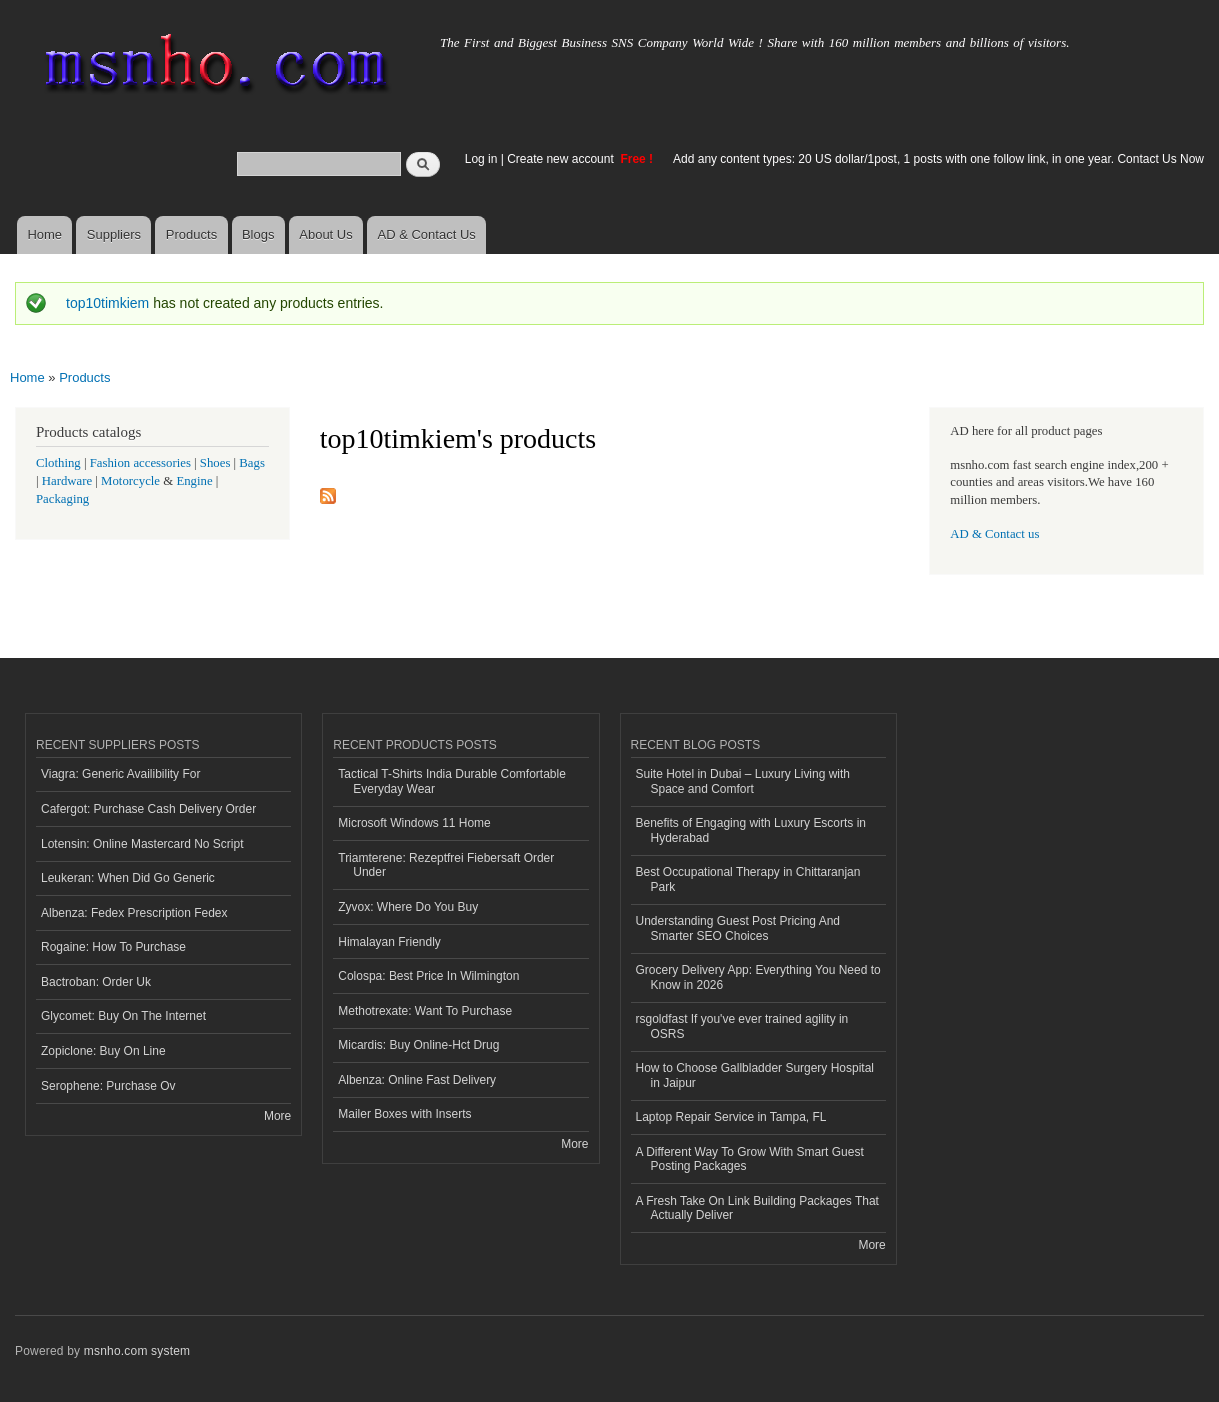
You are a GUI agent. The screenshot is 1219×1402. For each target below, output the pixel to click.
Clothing (58, 463)
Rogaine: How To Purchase (113, 947)
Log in (481, 159)
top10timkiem (107, 303)
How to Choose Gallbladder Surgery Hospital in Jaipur (755, 1075)
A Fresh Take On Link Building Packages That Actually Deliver (757, 1208)
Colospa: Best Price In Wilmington (428, 976)
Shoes (215, 463)
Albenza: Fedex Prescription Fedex (134, 913)
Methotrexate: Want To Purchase (425, 1011)
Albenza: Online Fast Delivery (417, 1080)
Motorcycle (130, 481)
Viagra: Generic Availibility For (120, 774)
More (277, 1116)
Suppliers (114, 234)
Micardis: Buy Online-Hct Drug (418, 1045)
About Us (325, 234)
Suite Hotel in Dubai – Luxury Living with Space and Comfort (743, 781)
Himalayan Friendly (389, 942)
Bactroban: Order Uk (96, 982)
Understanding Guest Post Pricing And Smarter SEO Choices (738, 928)
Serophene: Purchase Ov (108, 1086)
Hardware (67, 481)
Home (44, 234)
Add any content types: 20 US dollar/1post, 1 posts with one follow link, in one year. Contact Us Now (938, 159)
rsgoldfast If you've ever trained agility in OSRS (742, 1026)
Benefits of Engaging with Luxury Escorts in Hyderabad (751, 830)
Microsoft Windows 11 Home (414, 823)
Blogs (258, 234)
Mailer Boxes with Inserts (404, 1114)
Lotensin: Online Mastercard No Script (142, 844)
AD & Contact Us (427, 234)
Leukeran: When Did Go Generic (128, 878)
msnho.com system (137, 1351)
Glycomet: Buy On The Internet (123, 1016)
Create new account (562, 159)
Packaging (62, 499)
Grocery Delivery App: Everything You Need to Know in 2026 (758, 977)
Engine (194, 481)
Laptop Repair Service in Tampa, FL (731, 1117)
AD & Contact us (994, 534)
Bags (252, 463)
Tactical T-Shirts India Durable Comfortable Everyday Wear (452, 781)
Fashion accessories (140, 463)
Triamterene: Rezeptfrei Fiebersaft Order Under (446, 865)
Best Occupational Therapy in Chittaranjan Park (748, 879)
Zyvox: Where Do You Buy (408, 907)
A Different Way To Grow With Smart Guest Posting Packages (750, 1159)
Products (191, 234)
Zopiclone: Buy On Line (103, 1051)
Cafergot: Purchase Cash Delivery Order (148, 809)
